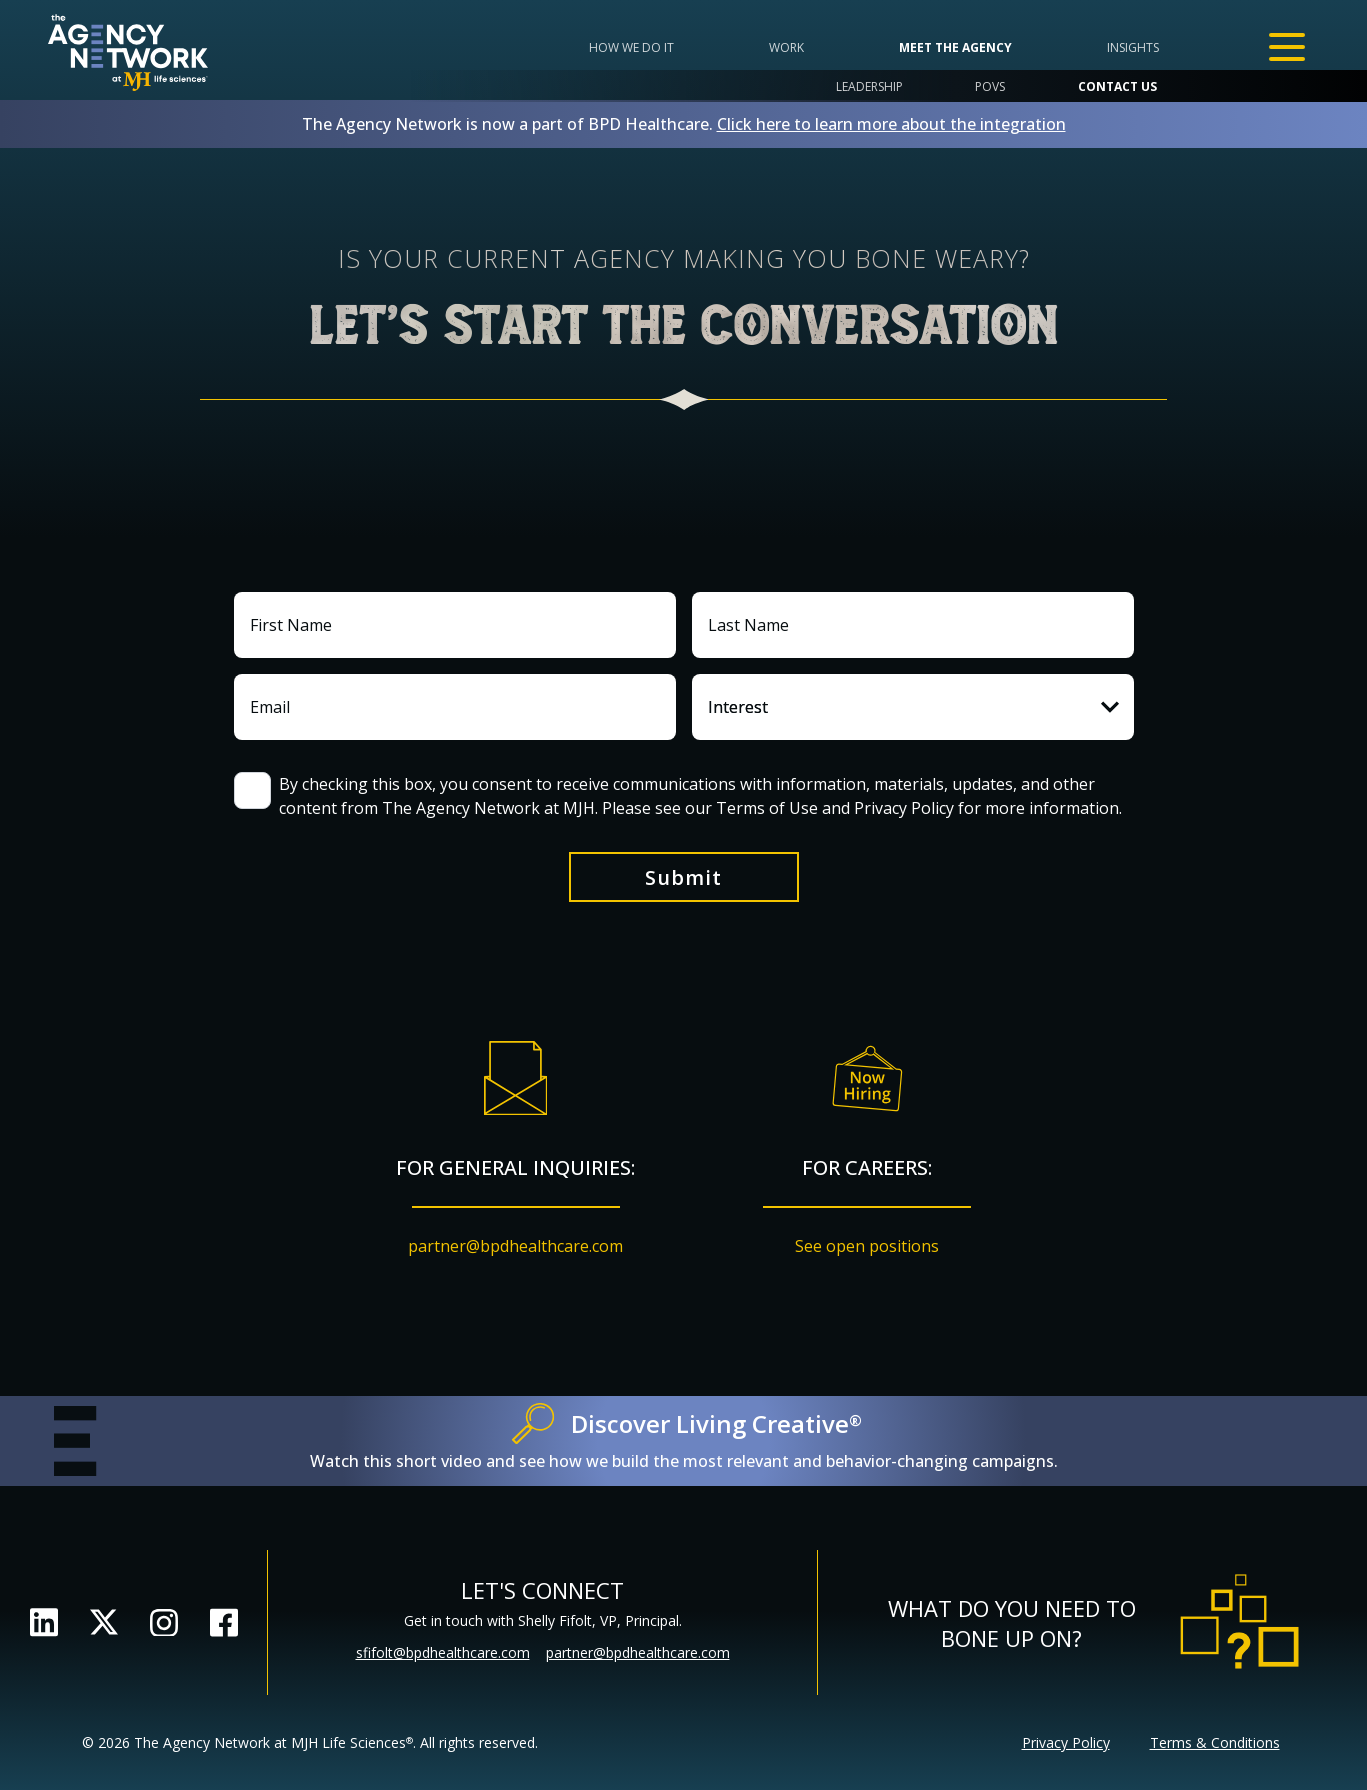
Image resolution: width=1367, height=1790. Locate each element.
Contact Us (1117, 86)
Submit (683, 877)
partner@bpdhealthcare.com (515, 1246)
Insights (1133, 47)
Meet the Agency (955, 47)
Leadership (869, 86)
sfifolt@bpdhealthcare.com (443, 1652)
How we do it (631, 47)
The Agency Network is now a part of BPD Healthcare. (684, 124)
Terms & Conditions (1215, 1742)
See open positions (867, 1246)
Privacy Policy (1066, 1742)
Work (786, 47)
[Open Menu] (1287, 47)
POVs (990, 86)
